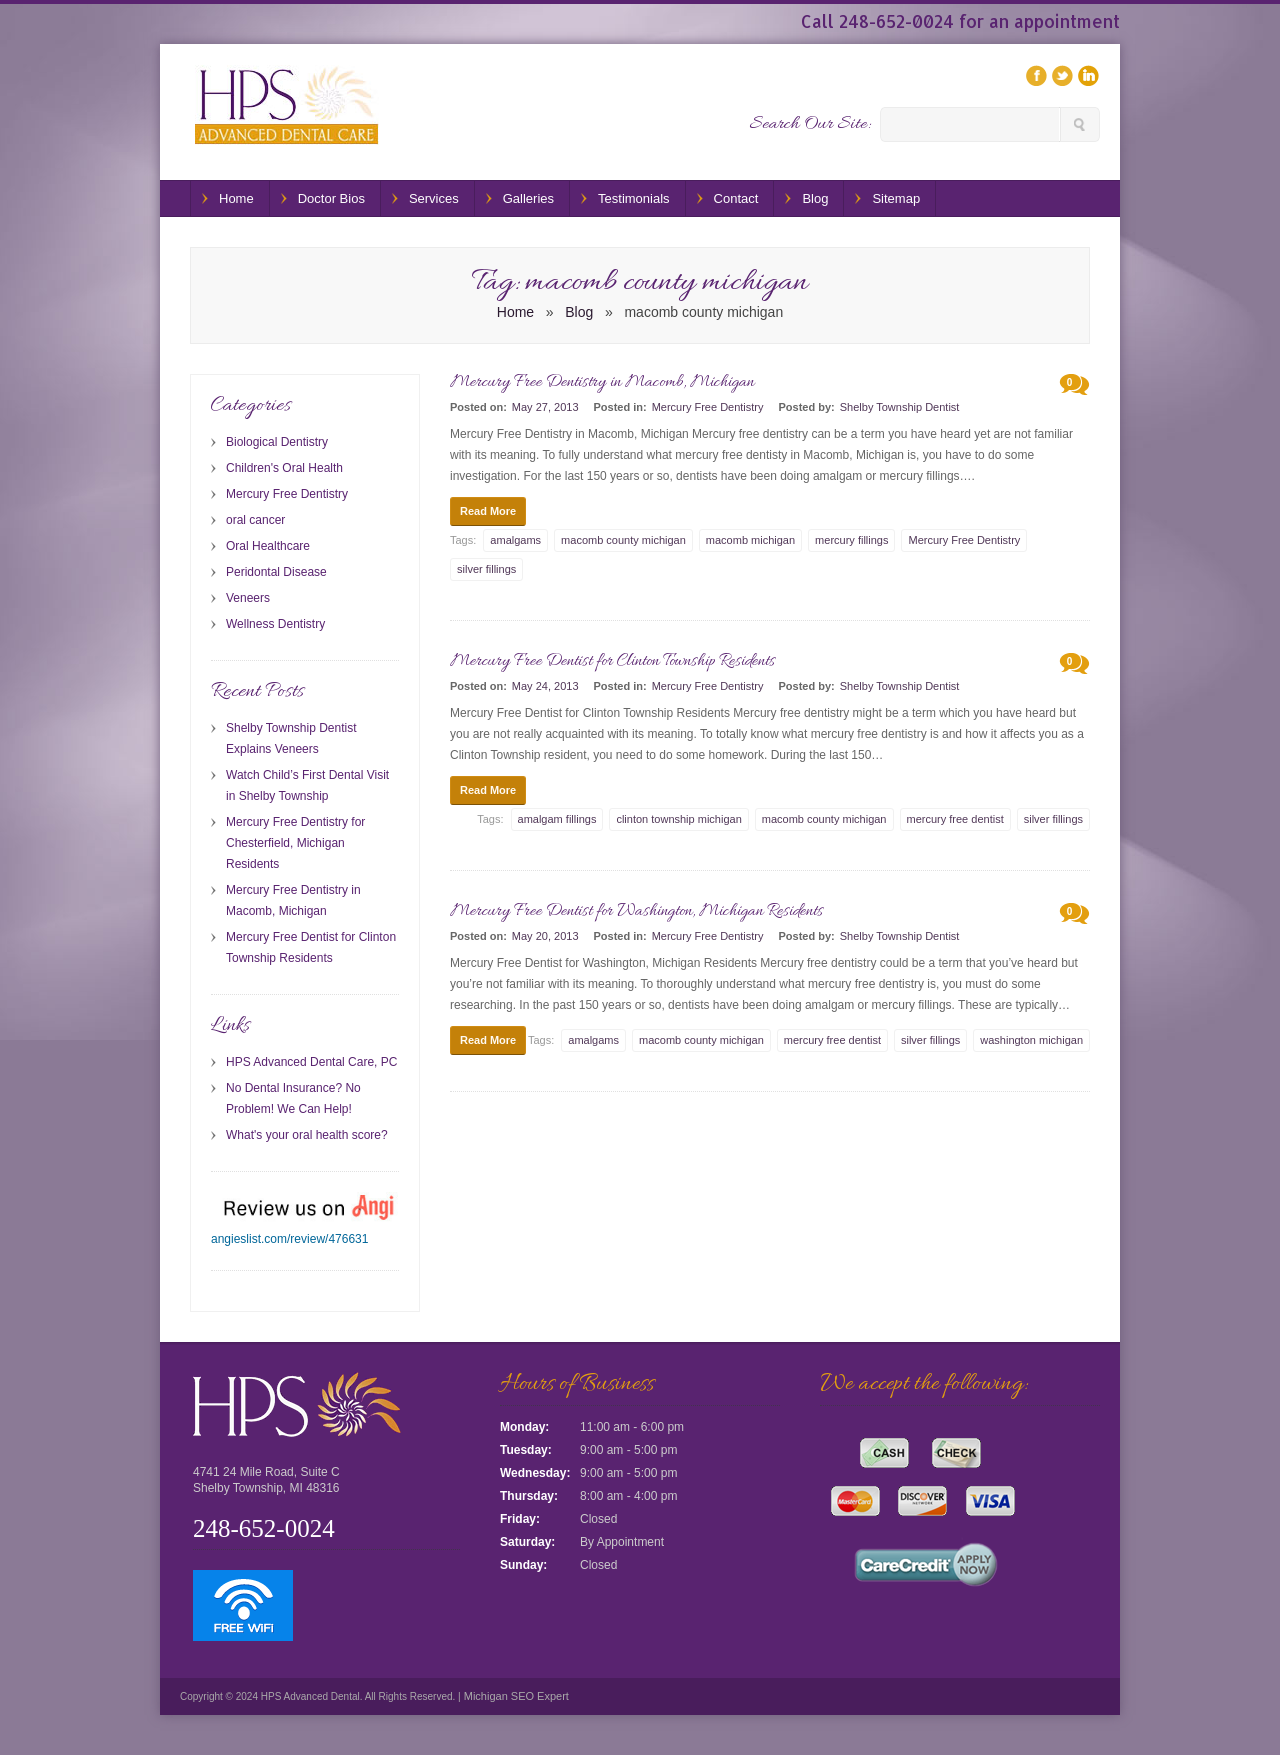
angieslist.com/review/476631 (289, 1239)
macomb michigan (750, 540)
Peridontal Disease (276, 572)
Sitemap (896, 198)
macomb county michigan (623, 540)
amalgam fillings (557, 819)
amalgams (515, 540)
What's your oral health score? (307, 1135)
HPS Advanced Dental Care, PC (311, 1062)
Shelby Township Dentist (900, 407)
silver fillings (486, 569)
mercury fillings (851, 540)
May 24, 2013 (545, 686)
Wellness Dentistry (275, 624)
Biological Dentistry (277, 442)
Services (434, 198)
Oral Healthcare (268, 546)
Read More (488, 511)
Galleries (528, 198)
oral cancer (255, 520)
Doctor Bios (331, 198)
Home (236, 198)
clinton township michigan (678, 819)
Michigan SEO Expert (515, 1696)
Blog (815, 198)
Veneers (248, 598)
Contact (736, 198)
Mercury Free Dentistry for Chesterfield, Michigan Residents (295, 843)
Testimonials (634, 198)
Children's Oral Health (284, 468)
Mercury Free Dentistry (708, 407)
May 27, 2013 (545, 407)
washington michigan (1031, 1040)
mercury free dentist (955, 819)
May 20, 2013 (545, 936)
